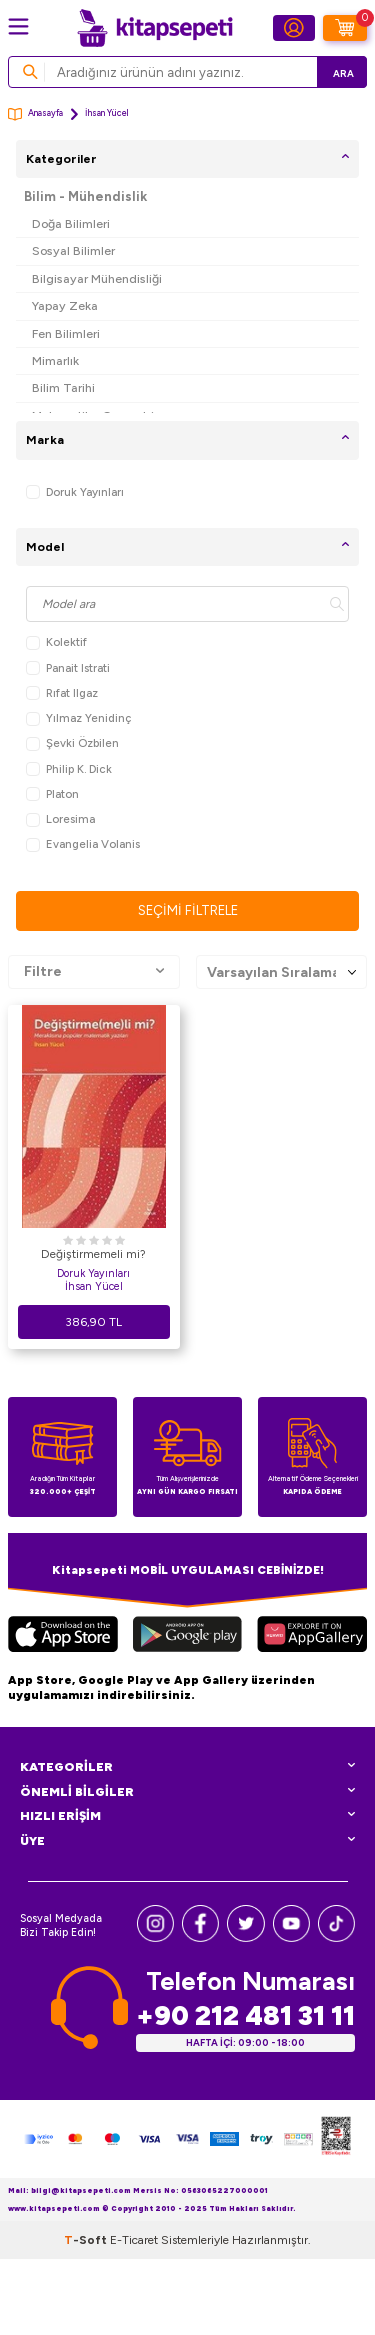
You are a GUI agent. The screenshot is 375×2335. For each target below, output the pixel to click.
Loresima (60, 819)
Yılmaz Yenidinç (78, 718)
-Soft (87, 2240)
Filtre (94, 972)
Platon (52, 794)
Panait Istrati (68, 668)
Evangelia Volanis (83, 844)
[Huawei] (312, 1637)
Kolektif (56, 642)
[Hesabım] (294, 28)
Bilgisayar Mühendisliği (97, 278)
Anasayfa (35, 114)
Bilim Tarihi (63, 387)
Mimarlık (55, 360)
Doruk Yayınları (75, 492)
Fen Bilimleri (66, 333)
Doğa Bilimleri (71, 223)
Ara (343, 73)
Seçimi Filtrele (188, 910)
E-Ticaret (134, 2240)
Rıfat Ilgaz (62, 693)
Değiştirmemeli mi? (93, 1254)
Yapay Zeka (65, 305)
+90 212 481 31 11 (245, 2015)
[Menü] (18, 26)
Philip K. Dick (69, 769)
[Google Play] (187, 1637)
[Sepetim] (345, 28)
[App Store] (63, 1637)
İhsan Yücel (94, 1286)
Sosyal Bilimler (73, 250)
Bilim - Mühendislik (85, 196)
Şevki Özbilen (72, 743)
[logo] (155, 28)
